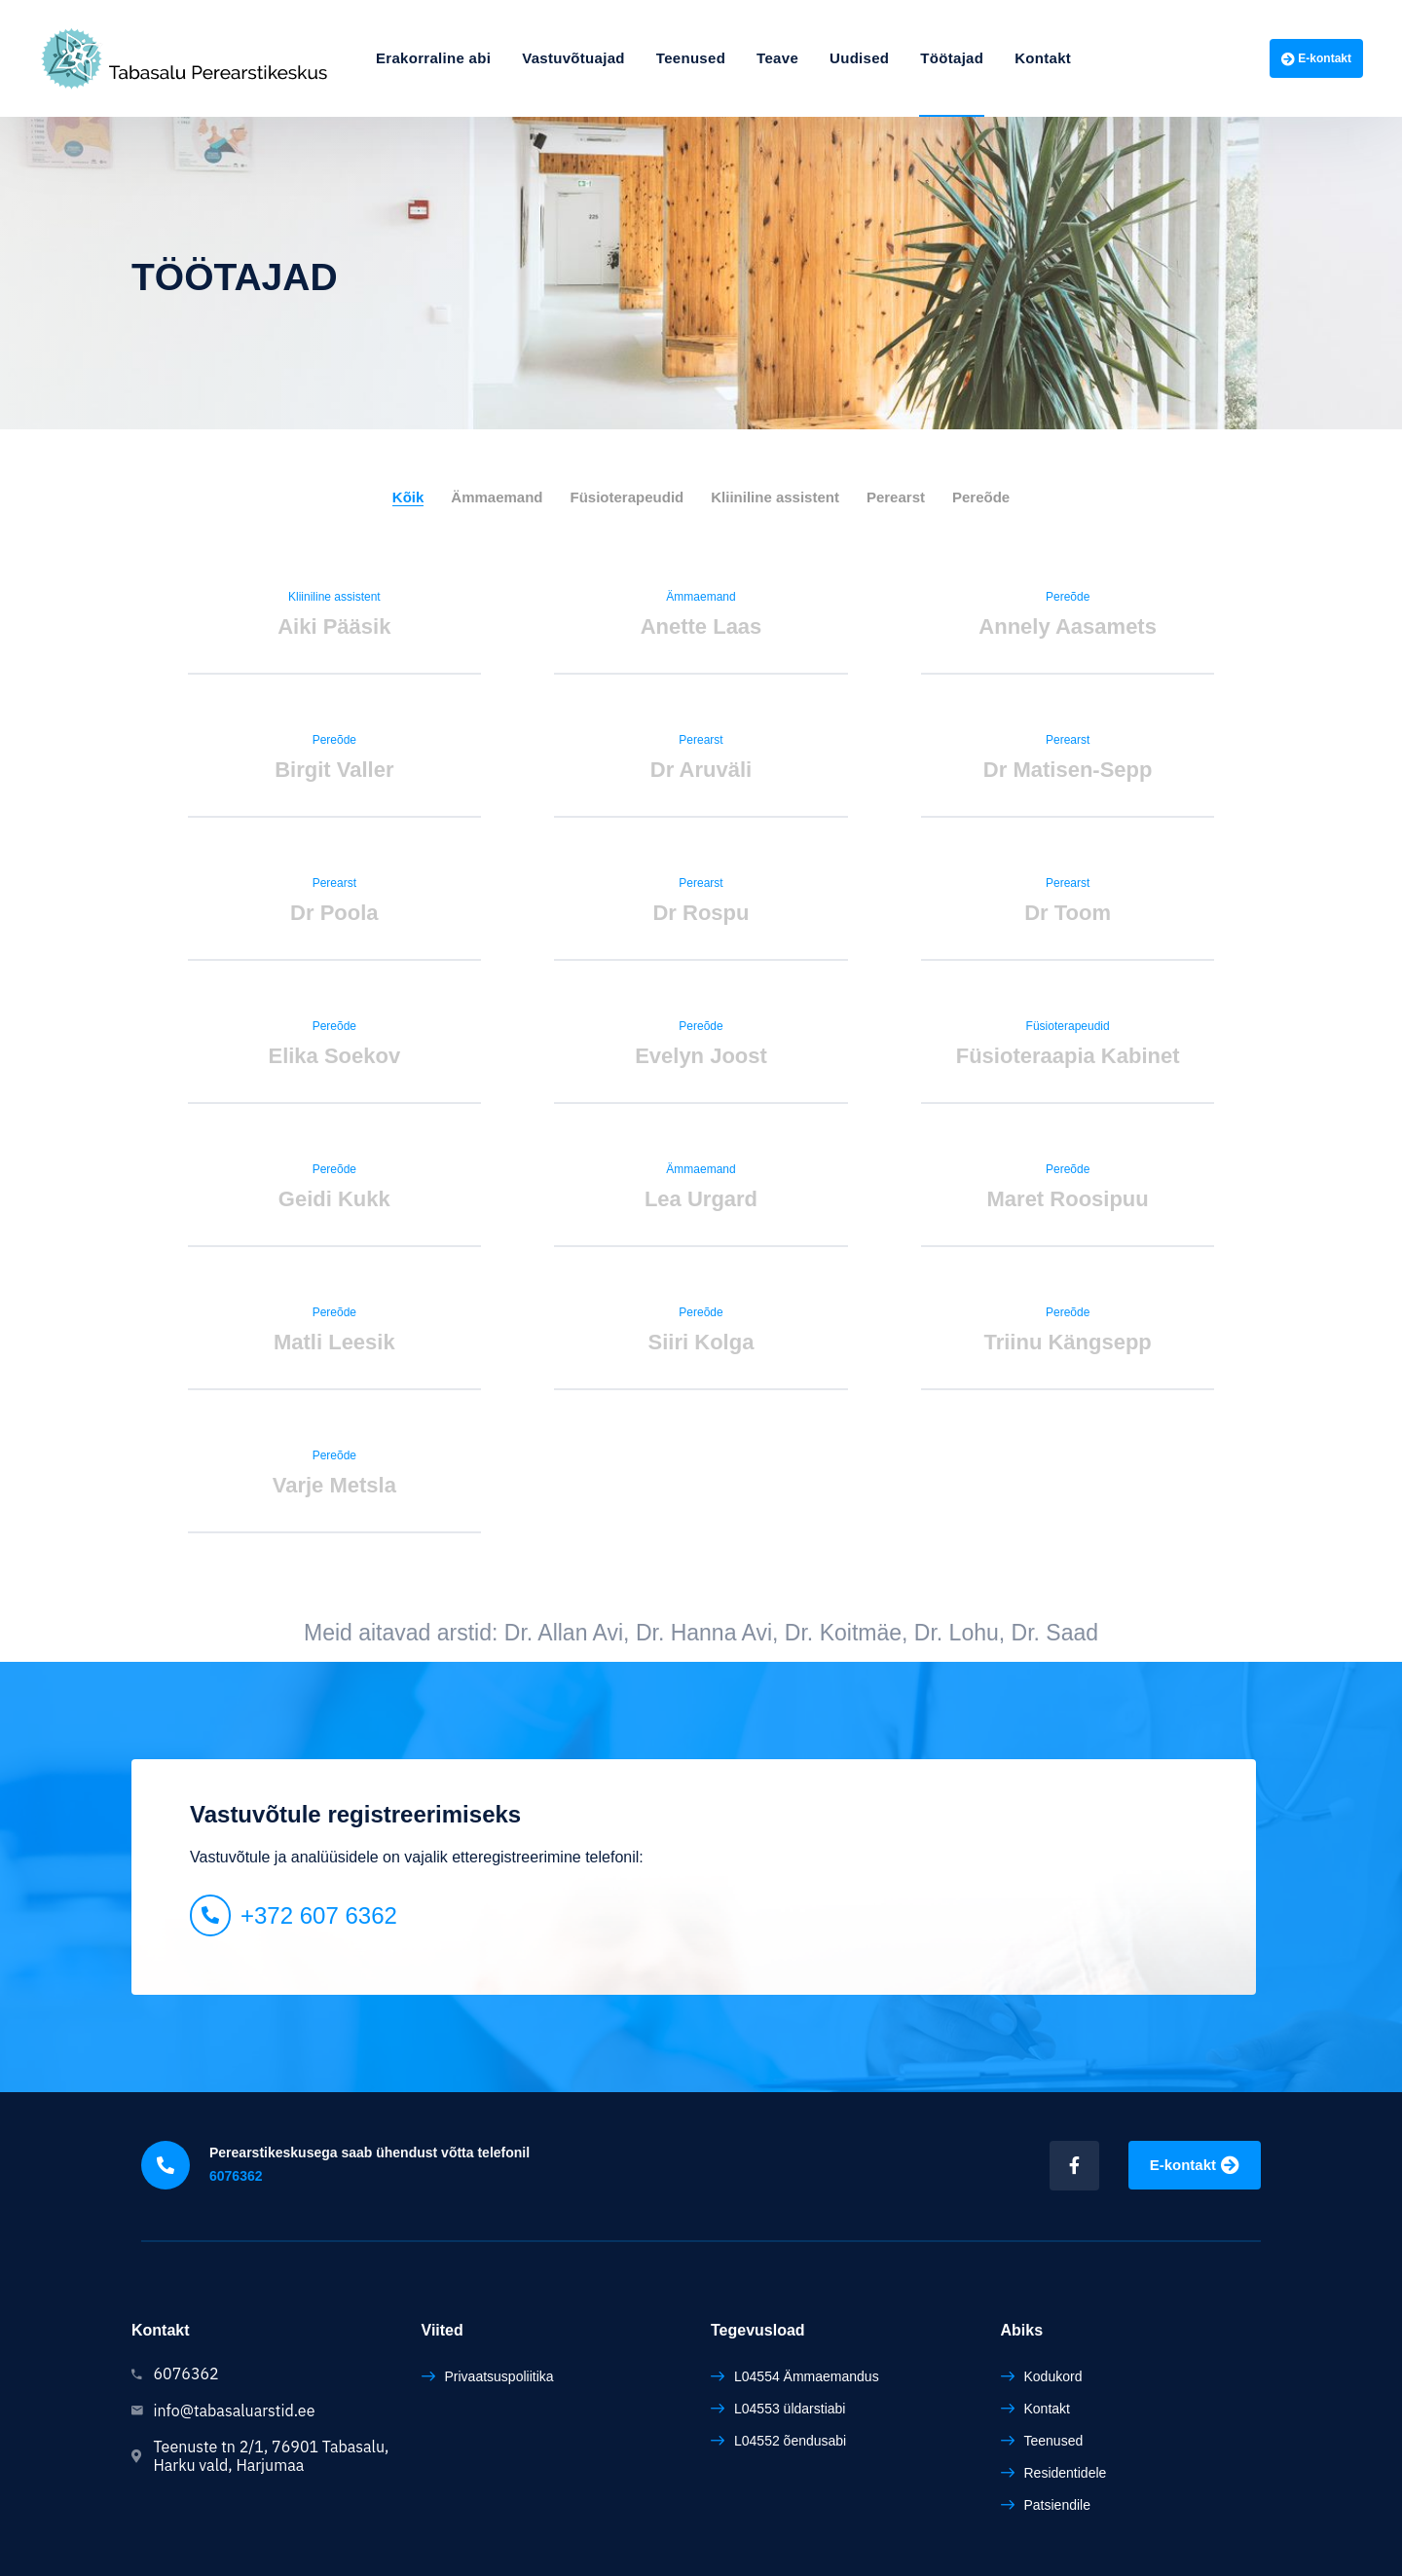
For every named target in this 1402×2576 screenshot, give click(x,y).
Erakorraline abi (433, 58)
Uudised (859, 58)
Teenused (690, 58)
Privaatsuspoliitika (499, 2376)
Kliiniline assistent (775, 497)
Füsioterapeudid (627, 497)
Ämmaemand (496, 497)
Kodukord (1053, 2376)
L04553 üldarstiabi (789, 2408)
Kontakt (1043, 58)
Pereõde (981, 497)
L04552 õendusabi (790, 2440)
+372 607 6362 (318, 1915)
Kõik (408, 497)
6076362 (236, 2176)
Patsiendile (1057, 2505)
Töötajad (951, 58)
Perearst (896, 497)
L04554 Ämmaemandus (806, 2376)
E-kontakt (1316, 58)
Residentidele (1065, 2473)
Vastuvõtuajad (573, 58)
